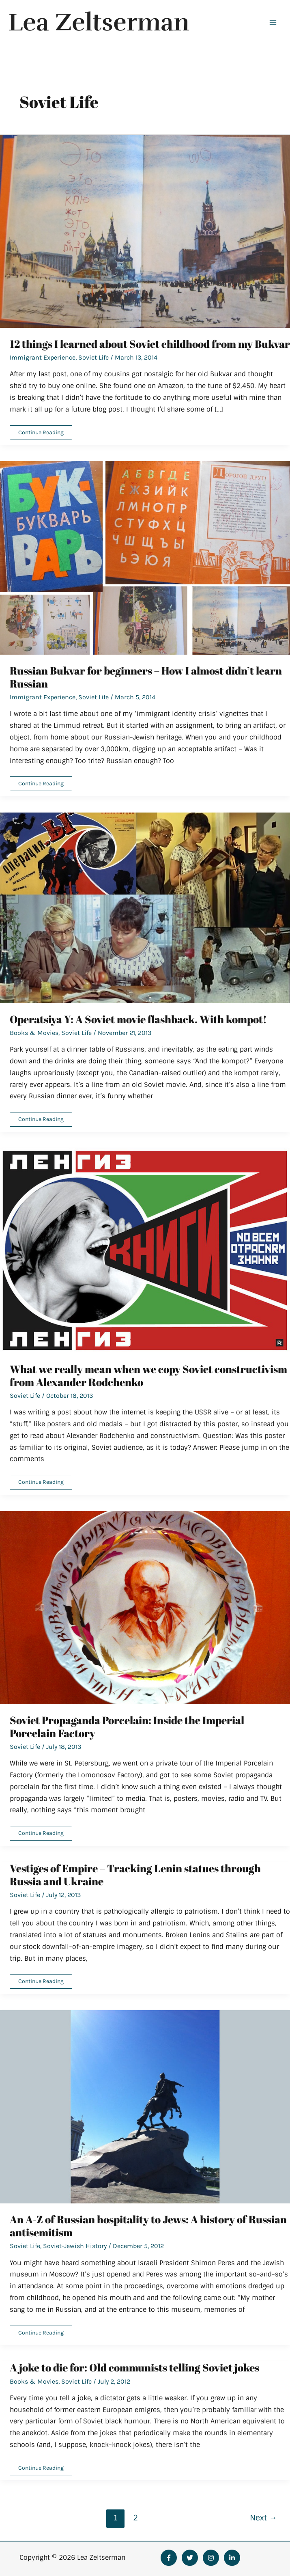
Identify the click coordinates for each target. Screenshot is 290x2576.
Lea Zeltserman (102, 22)
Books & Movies (34, 1033)
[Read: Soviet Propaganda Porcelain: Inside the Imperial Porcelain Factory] (145, 1607)
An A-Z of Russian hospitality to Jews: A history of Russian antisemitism (148, 2226)
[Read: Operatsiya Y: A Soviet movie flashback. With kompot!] (145, 907)
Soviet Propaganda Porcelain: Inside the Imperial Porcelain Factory (127, 1726)
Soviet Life (93, 357)
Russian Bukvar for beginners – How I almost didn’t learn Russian (146, 677)
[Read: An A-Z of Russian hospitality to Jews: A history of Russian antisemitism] (145, 2106)
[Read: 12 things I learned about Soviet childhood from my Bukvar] (145, 230)
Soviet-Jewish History (75, 2246)
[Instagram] (211, 2558)
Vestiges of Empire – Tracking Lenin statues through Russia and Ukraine (135, 1874)
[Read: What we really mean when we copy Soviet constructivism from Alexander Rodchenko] (145, 1250)
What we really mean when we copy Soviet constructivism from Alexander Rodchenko (148, 1375)
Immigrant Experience (42, 357)
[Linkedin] (232, 2558)
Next (263, 2518)
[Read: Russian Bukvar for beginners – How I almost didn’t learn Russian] (145, 557)
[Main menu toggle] (273, 22)
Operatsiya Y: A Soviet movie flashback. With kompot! (138, 1019)
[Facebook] (169, 2558)
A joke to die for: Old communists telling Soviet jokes (134, 2367)
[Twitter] (190, 2558)
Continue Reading (41, 434)
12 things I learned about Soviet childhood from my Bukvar (150, 343)
